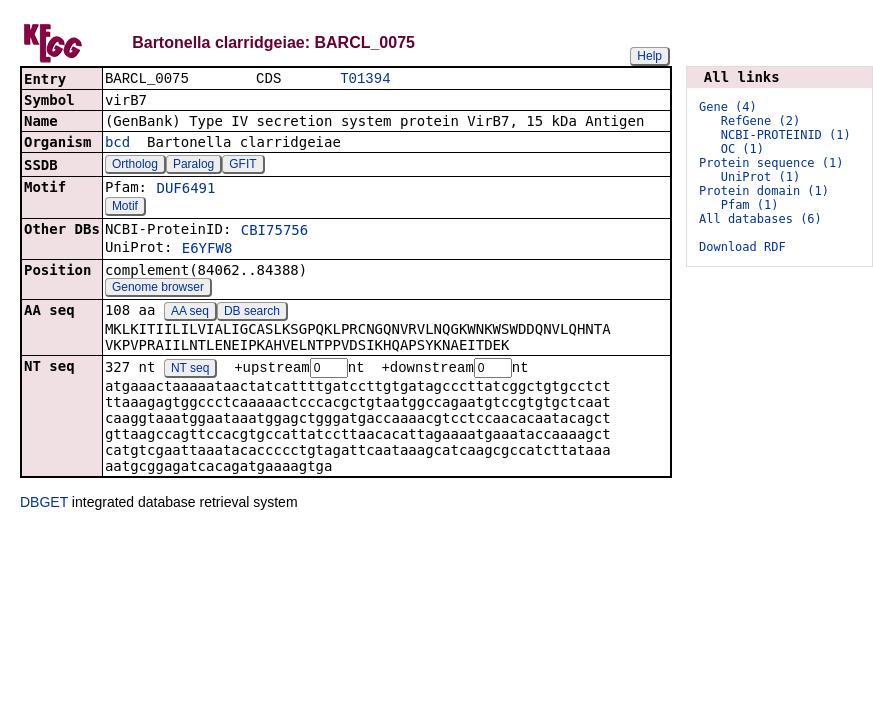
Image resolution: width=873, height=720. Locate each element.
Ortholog (135, 166)
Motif (125, 208)
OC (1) (742, 149)
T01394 (365, 79)
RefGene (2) (760, 121)
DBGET (44, 505)
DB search (252, 313)
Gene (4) (728, 107)
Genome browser (158, 289)
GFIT (242, 166)
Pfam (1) (750, 205)
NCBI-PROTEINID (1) (786, 135)
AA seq (190, 313)
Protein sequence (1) (771, 163)
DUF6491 (185, 190)
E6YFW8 (207, 250)
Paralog (193, 166)
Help (649, 56)
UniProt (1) (760, 177)
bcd (117, 144)
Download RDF (742, 247)
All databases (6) (760, 219)
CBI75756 (274, 232)
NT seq (190, 371)
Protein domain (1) (764, 191)
